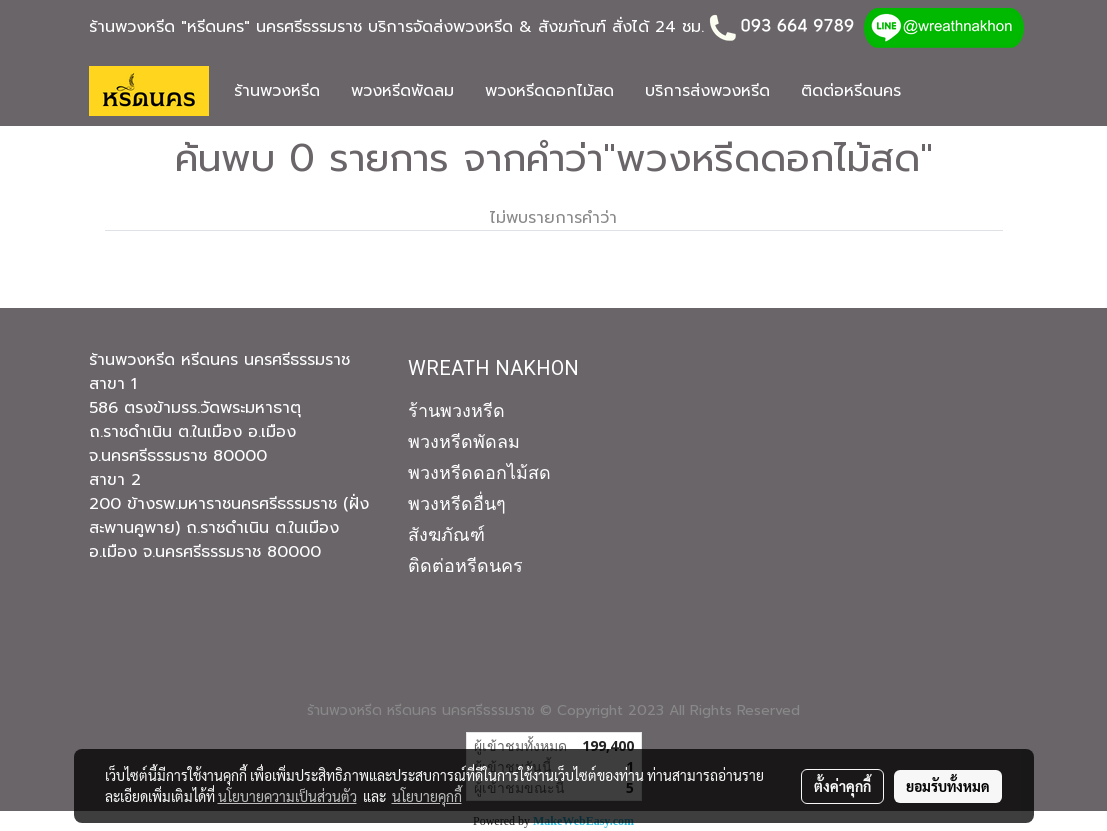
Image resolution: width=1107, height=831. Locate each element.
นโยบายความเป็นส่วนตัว (287, 796)
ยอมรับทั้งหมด (948, 786)
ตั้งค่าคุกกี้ (842, 786)
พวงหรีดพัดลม (402, 91)
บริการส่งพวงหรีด (707, 91)
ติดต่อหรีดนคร (851, 91)
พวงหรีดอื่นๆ (457, 503)
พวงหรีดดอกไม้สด (549, 91)
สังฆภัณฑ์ (446, 534)
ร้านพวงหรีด (277, 91)
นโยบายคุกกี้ (427, 796)
